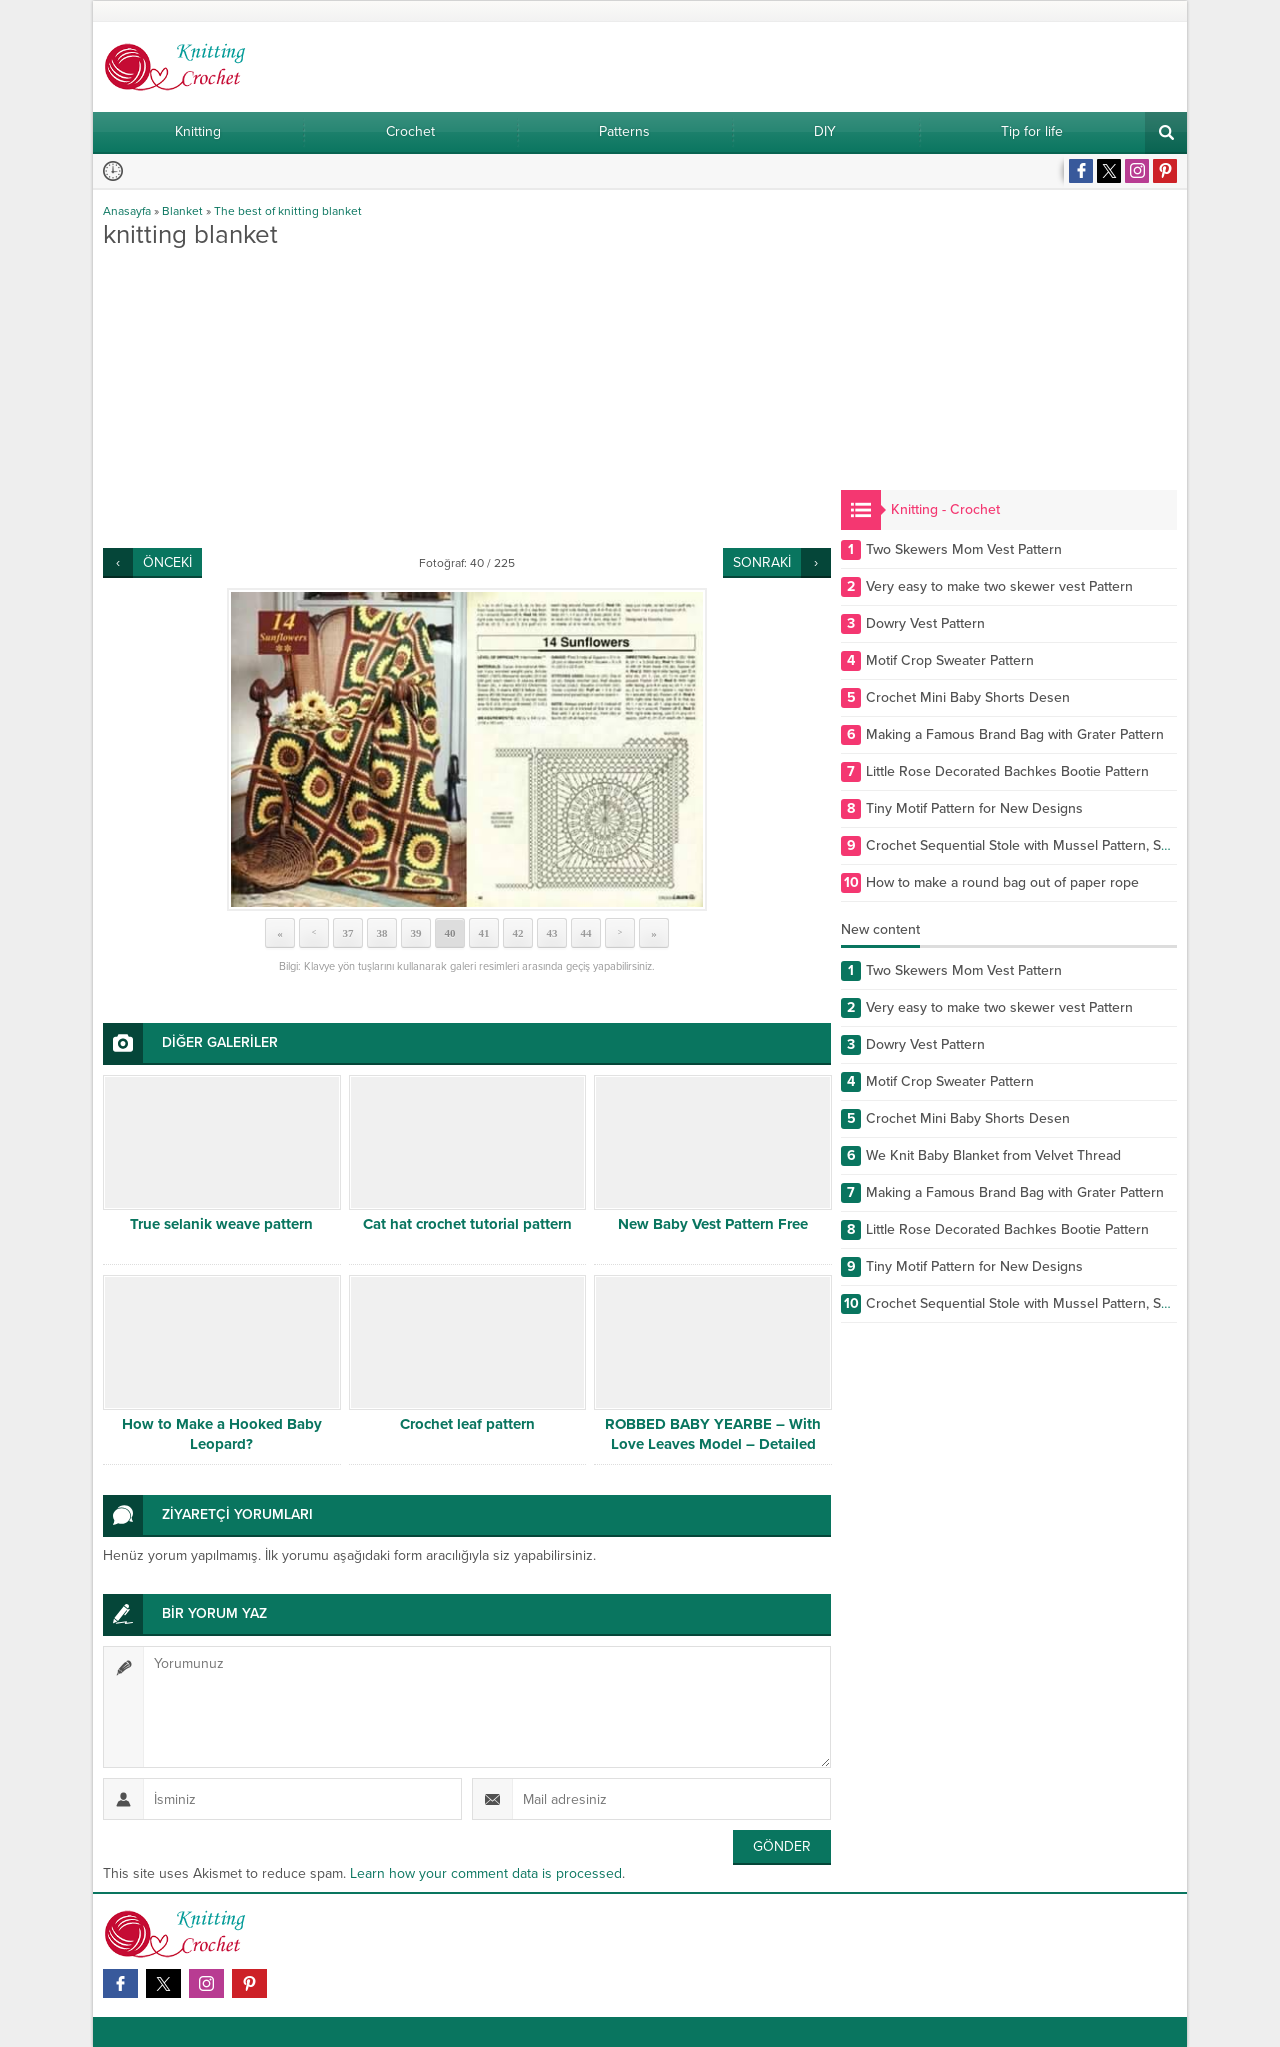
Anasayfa (127, 211)
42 (518, 933)
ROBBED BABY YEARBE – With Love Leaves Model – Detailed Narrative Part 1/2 (713, 1444)
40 (450, 933)
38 (382, 933)
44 (586, 933)
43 (552, 933)
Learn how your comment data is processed (486, 1873)
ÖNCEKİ (167, 562)
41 (484, 933)
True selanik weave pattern (221, 1224)
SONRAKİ (762, 562)
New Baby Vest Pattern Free (713, 1224)
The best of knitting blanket (288, 211)
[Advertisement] (467, 398)
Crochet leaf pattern (467, 1424)
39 (416, 933)
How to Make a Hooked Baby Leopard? (222, 1434)
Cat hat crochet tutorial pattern (467, 1224)
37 (348, 933)
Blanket (182, 211)
